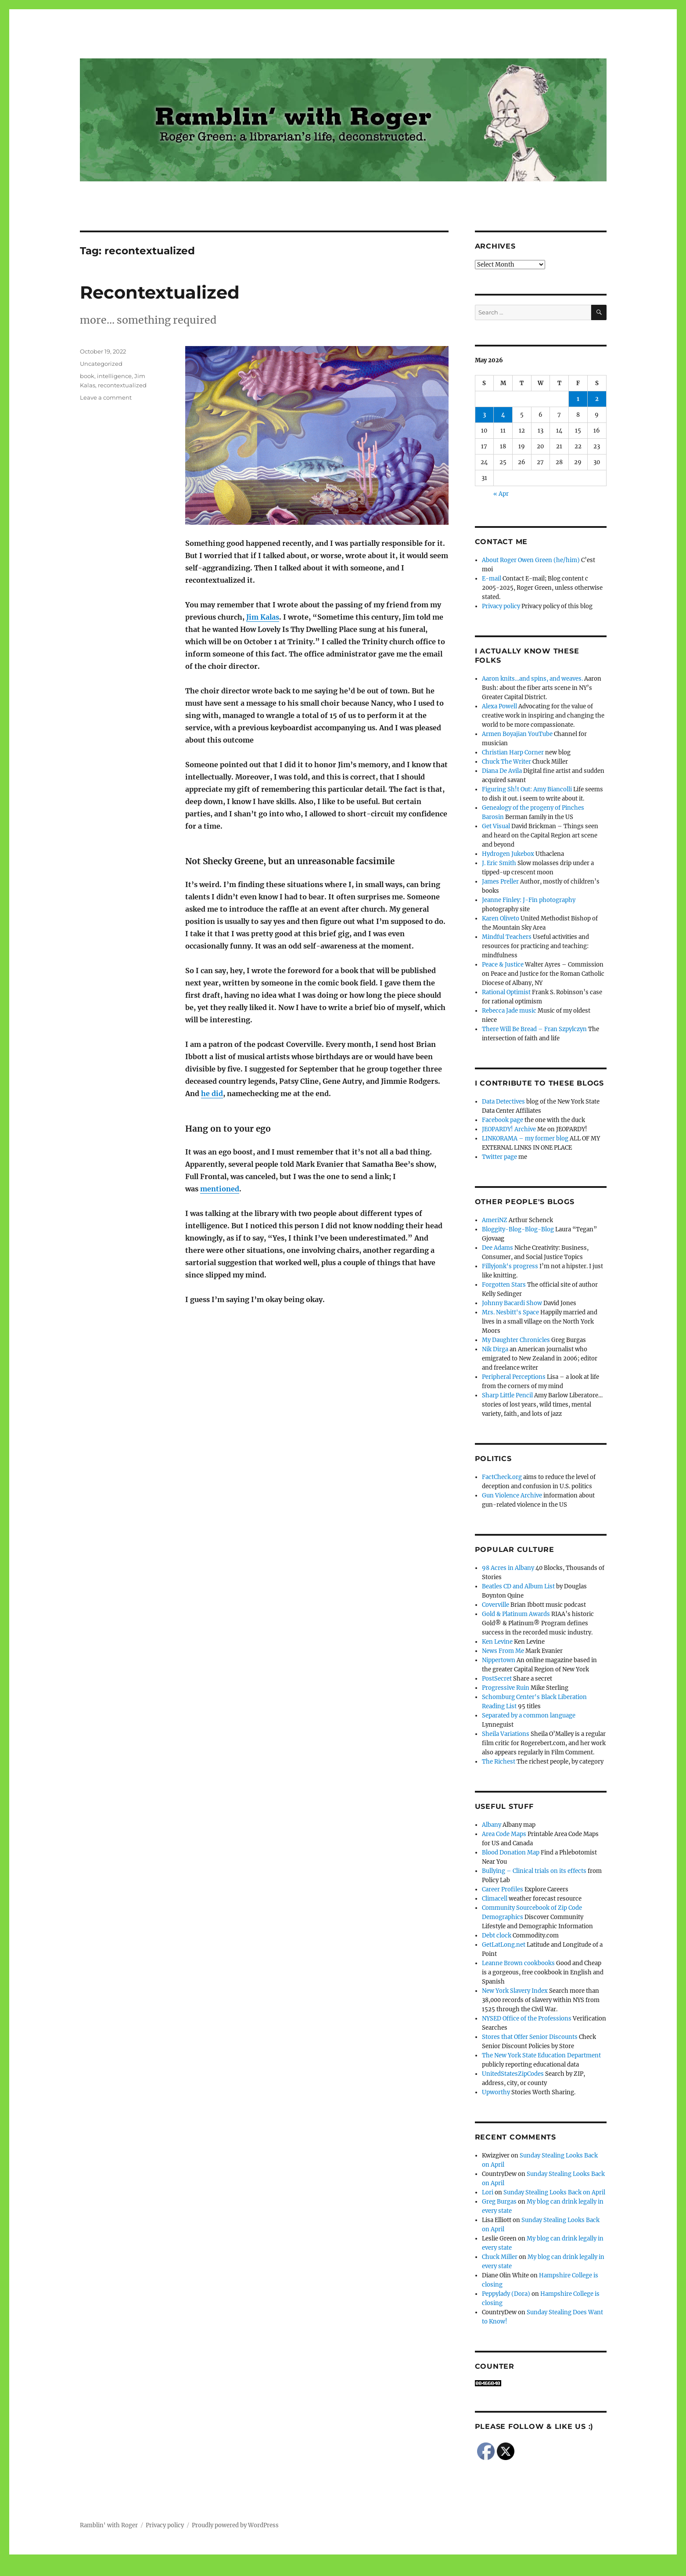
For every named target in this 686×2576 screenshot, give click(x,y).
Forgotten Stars (504, 1284)
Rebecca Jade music (509, 1010)
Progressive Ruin (505, 1688)
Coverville (495, 1605)
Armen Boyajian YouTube (517, 734)
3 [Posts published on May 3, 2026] (484, 415)
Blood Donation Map (510, 1852)
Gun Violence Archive (512, 1495)
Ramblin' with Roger (109, 2525)
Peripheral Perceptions (514, 1377)
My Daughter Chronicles (516, 1340)
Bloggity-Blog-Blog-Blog (518, 1229)
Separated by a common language (528, 1715)
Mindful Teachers (507, 937)
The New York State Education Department (541, 2055)
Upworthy (496, 2092)
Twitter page (499, 1157)
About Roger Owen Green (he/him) (531, 560)
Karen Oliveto (500, 918)
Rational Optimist (506, 992)
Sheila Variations (505, 1734)
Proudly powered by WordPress (235, 2525)
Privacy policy (501, 606)
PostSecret (497, 1678)
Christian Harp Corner (513, 752)
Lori (487, 2192)
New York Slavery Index (515, 1991)
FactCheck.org (502, 1477)
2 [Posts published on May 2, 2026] (597, 399)
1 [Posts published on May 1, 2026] (578, 399)
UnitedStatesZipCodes (513, 2074)
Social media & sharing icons (293, 2569)
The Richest (498, 1761)
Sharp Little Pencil (507, 1395)
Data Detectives (503, 1101)
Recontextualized (160, 292)
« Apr (501, 494)
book (87, 375)
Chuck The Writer (506, 761)
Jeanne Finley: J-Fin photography (528, 900)
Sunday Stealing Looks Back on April (554, 2192)
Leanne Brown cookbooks (518, 1963)
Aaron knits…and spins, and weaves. (532, 678)
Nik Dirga (495, 1349)
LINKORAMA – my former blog (525, 1138)
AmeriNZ (494, 1220)
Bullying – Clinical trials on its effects (534, 1871)
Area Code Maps (504, 1834)
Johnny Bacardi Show (512, 1303)
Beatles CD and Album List (518, 1586)
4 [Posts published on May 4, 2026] (503, 415)
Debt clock (496, 1935)
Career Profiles (502, 1889)
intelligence (114, 375)
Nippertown (498, 1660)
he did (212, 1093)
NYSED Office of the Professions (526, 2018)
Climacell (494, 1898)
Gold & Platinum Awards (516, 1614)
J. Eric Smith (499, 863)
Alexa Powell (499, 706)
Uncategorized (101, 363)
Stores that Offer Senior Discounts (530, 2037)
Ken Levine (497, 1641)
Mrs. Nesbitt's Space (510, 1312)
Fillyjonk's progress (510, 1266)
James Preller (500, 881)
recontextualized (122, 385)
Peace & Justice (503, 964)
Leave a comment (106, 397)
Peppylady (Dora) (506, 2294)
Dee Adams (497, 1248)
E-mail (491, 578)
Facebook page (502, 1120)
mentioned (219, 1188)
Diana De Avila (502, 771)
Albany (491, 1825)
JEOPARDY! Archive (509, 1129)
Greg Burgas (499, 2201)
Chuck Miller (499, 2257)
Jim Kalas (262, 617)
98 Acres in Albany (508, 1568)
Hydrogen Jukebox (508, 854)
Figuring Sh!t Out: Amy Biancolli (527, 789)
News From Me (503, 1651)
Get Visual (496, 826)
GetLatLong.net (503, 1944)
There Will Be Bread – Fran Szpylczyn (534, 1029)
